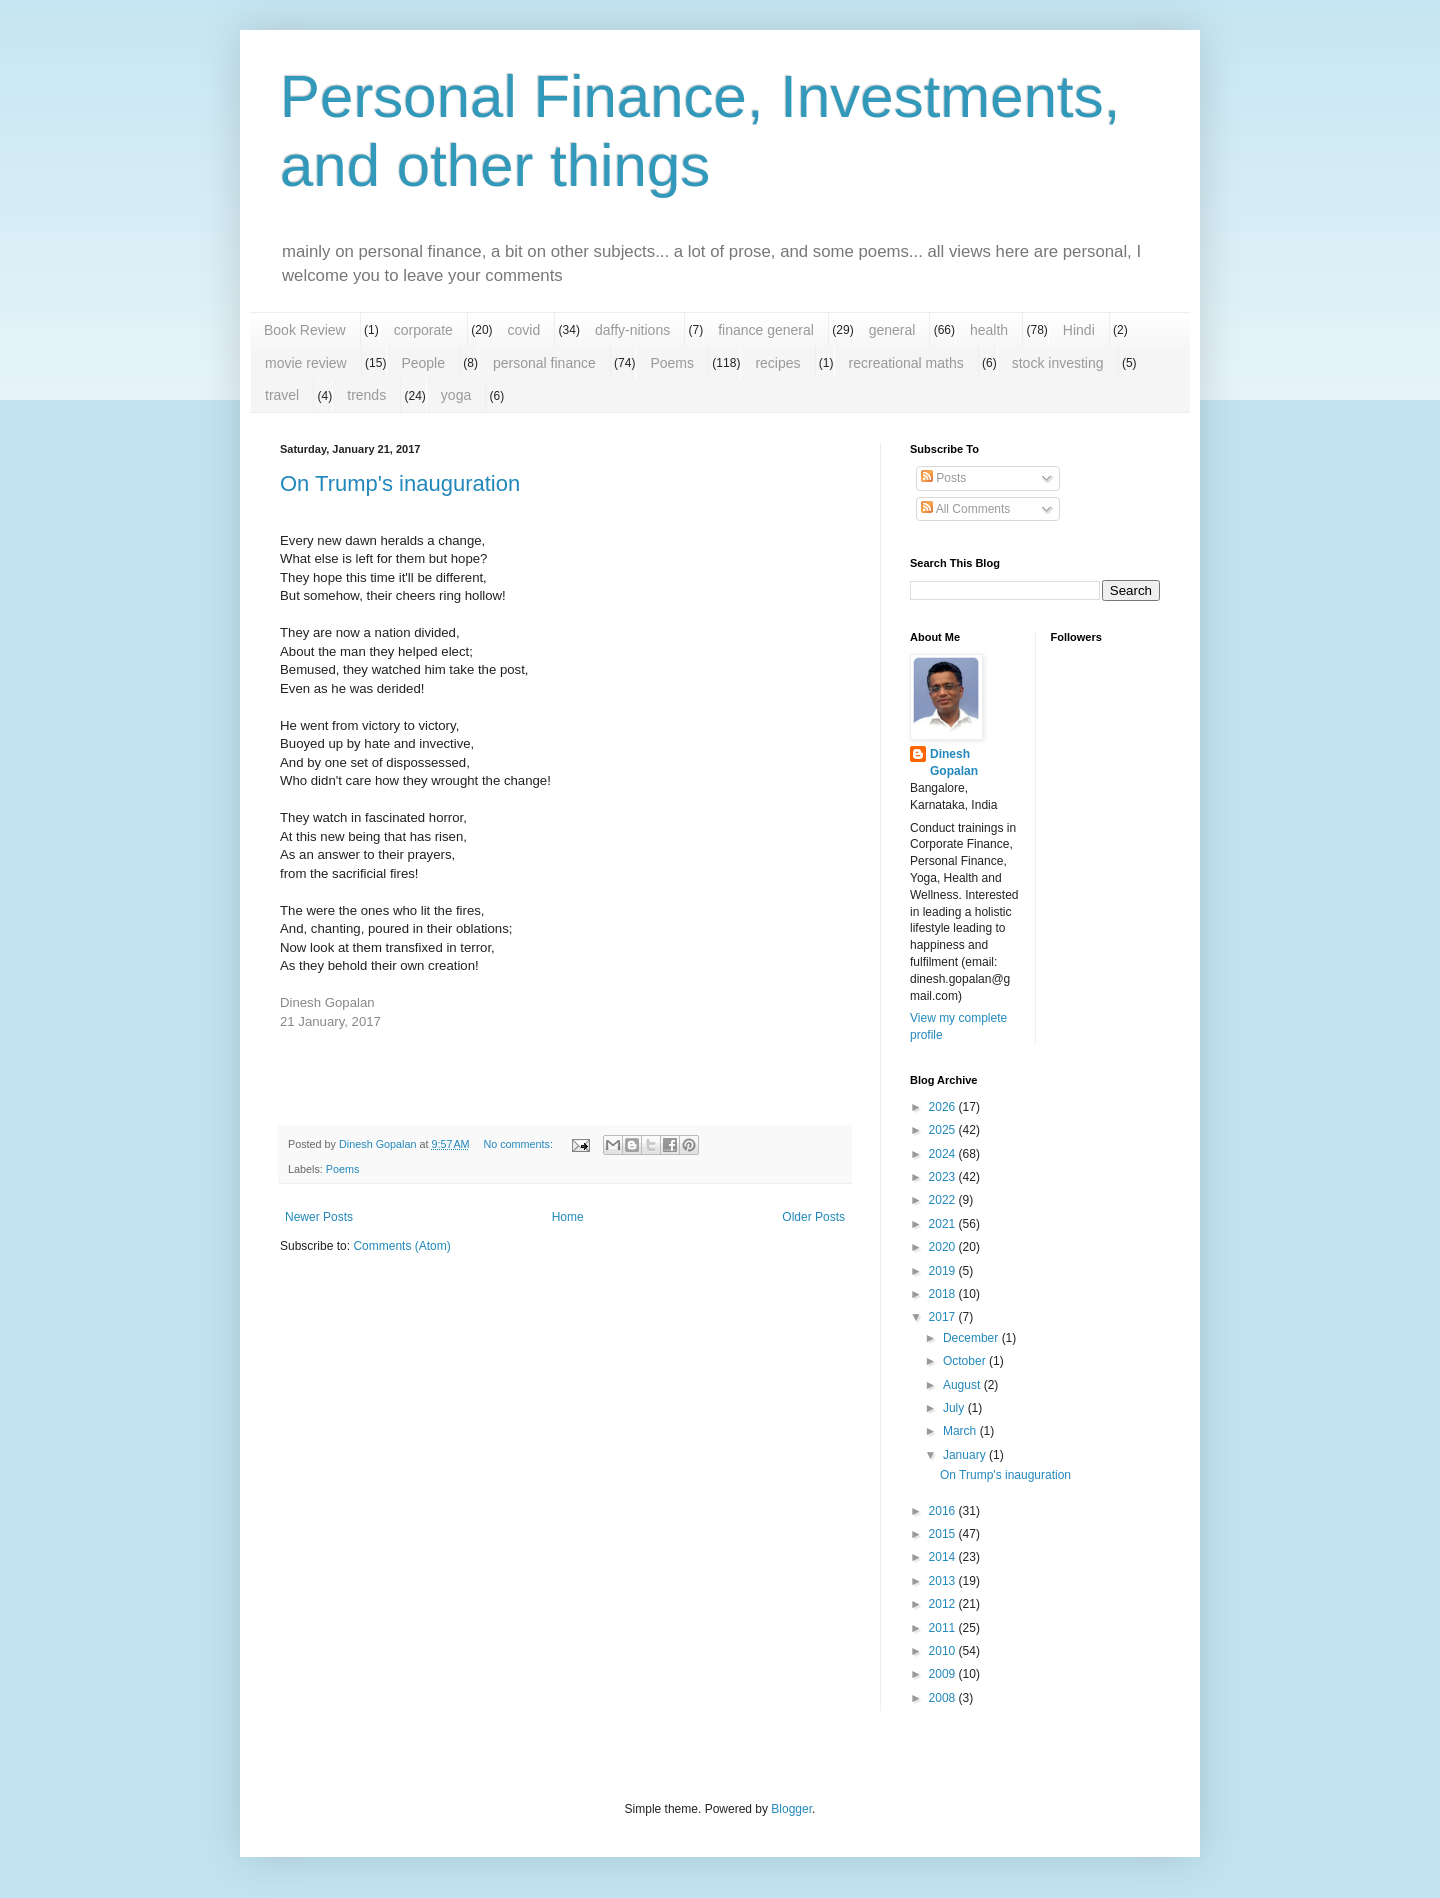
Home (568, 1217)
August (963, 1385)
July (955, 1408)
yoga (456, 395)
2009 (944, 1674)
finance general (766, 330)
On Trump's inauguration (400, 483)
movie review (306, 363)
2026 (944, 1107)
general (892, 330)
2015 (944, 1534)
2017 (944, 1317)
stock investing (1058, 363)
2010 (944, 1651)
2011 (944, 1628)
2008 (944, 1698)
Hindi (1079, 330)
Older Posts (813, 1217)
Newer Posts (319, 1217)
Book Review (305, 330)
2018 (944, 1294)
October (966, 1361)
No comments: (519, 1144)
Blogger (791, 1809)
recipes (777, 363)
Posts (943, 478)
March (961, 1431)
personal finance (544, 363)
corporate (423, 330)
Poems (672, 363)
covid (524, 330)
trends (366, 395)
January (966, 1455)
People (423, 363)
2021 (944, 1224)
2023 (944, 1177)
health (989, 330)
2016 (944, 1511)
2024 (944, 1154)
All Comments (965, 509)
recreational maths (906, 363)
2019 (944, 1271)
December (972, 1338)
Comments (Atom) (401, 1246)
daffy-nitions (632, 330)
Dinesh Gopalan (954, 762)
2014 (944, 1557)
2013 (944, 1581)
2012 (944, 1604)
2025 (944, 1130)
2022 (944, 1200)
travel (282, 395)
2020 (944, 1247)
